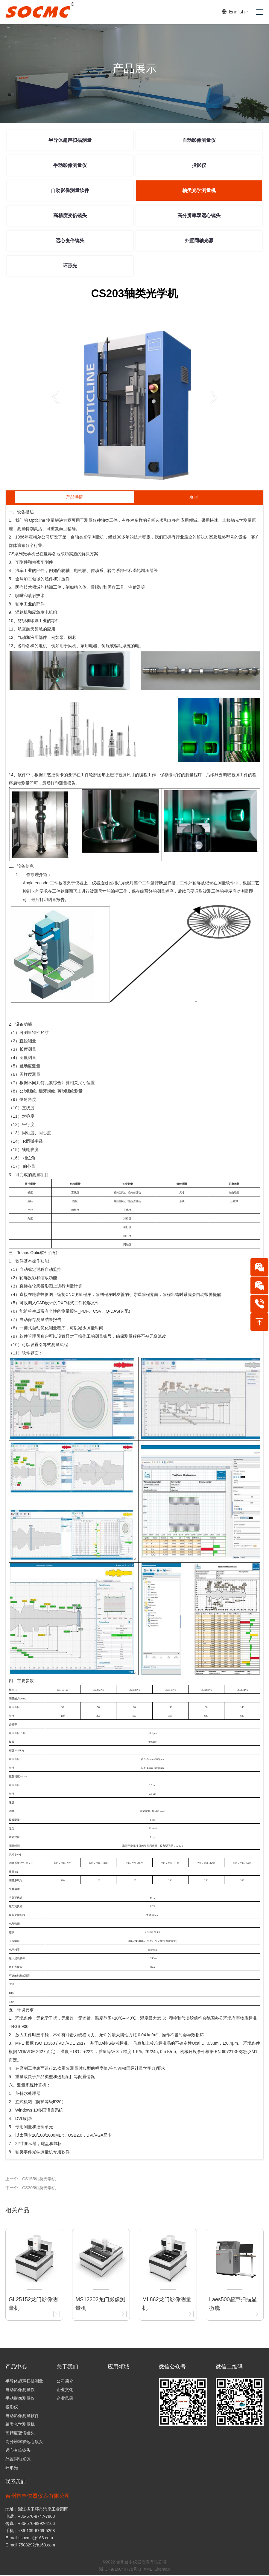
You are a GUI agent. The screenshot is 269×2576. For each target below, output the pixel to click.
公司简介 (65, 2381)
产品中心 (16, 2367)
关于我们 (67, 2367)
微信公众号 (172, 2367)
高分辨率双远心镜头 (199, 215)
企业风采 (65, 2398)
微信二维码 (229, 2367)
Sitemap (162, 2570)
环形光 (70, 265)
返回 (193, 496)
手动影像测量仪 (70, 165)
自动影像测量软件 (70, 190)
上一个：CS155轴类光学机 (30, 2178)
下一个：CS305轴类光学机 (30, 2187)
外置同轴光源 (199, 240)
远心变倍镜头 (70, 240)
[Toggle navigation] (257, 12)
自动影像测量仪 (199, 140)
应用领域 (118, 2367)
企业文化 (65, 2389)
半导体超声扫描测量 (70, 140)
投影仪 (199, 165)
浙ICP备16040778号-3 (120, 2570)
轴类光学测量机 (199, 190)
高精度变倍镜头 (70, 215)
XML (147, 2570)
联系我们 (16, 2482)
